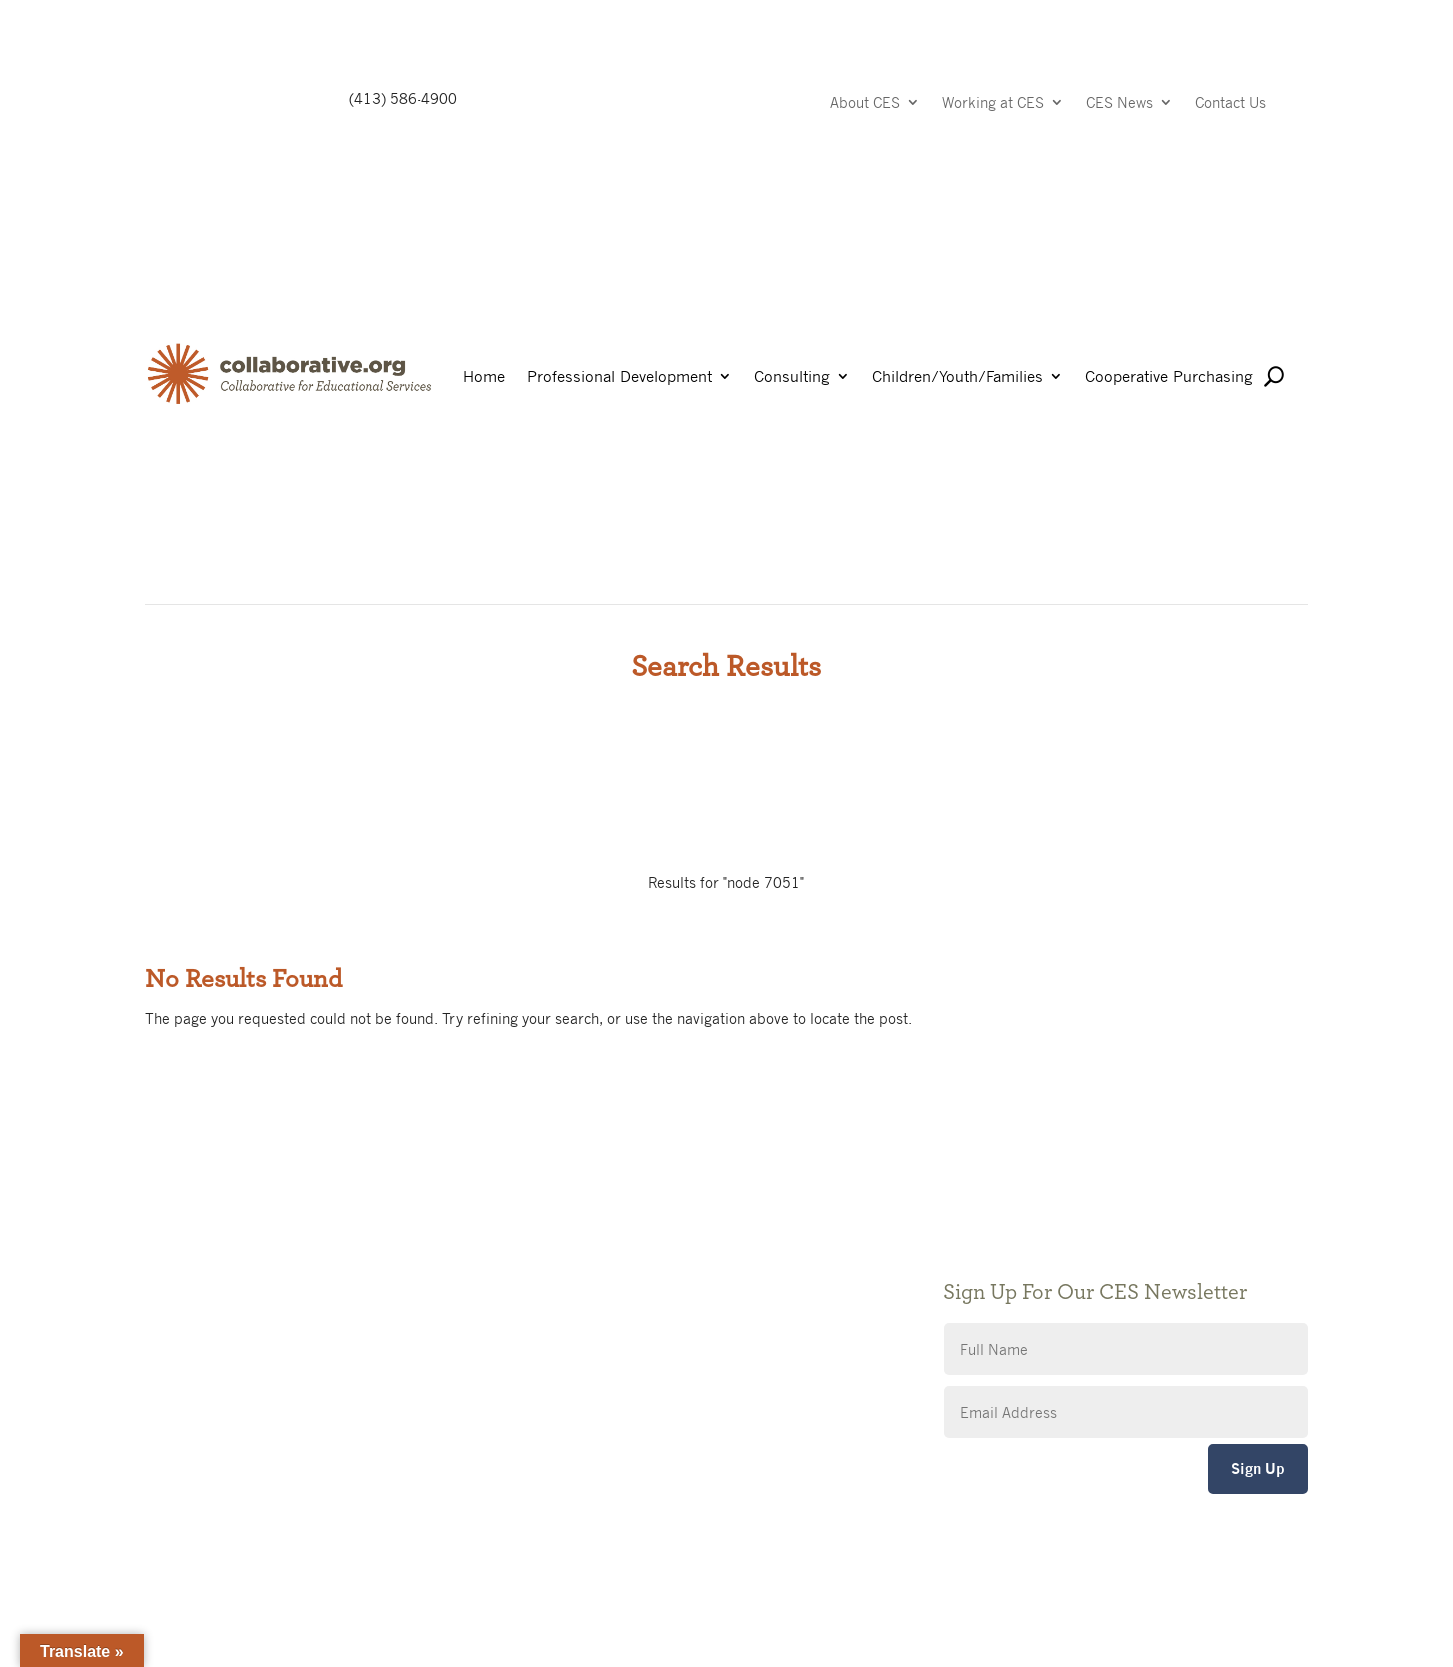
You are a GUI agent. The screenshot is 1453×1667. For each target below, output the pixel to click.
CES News (1119, 103)
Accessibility (585, 1311)
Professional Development (619, 377)
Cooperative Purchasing (1169, 377)
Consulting (792, 377)
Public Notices (591, 1221)
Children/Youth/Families (957, 377)
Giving (564, 1251)
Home (484, 377)
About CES (865, 103)
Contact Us (1230, 103)
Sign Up (1258, 1468)
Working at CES (993, 103)
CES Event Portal (600, 1341)
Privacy (568, 1281)
